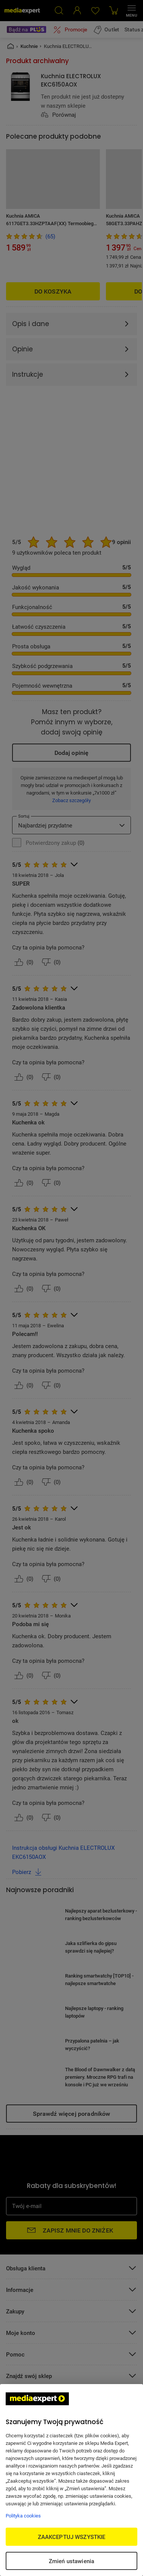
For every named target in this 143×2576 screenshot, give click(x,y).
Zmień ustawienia (71, 2561)
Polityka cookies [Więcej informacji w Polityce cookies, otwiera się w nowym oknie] (23, 2515)
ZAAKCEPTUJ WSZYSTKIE (72, 2536)
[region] (71, 2480)
